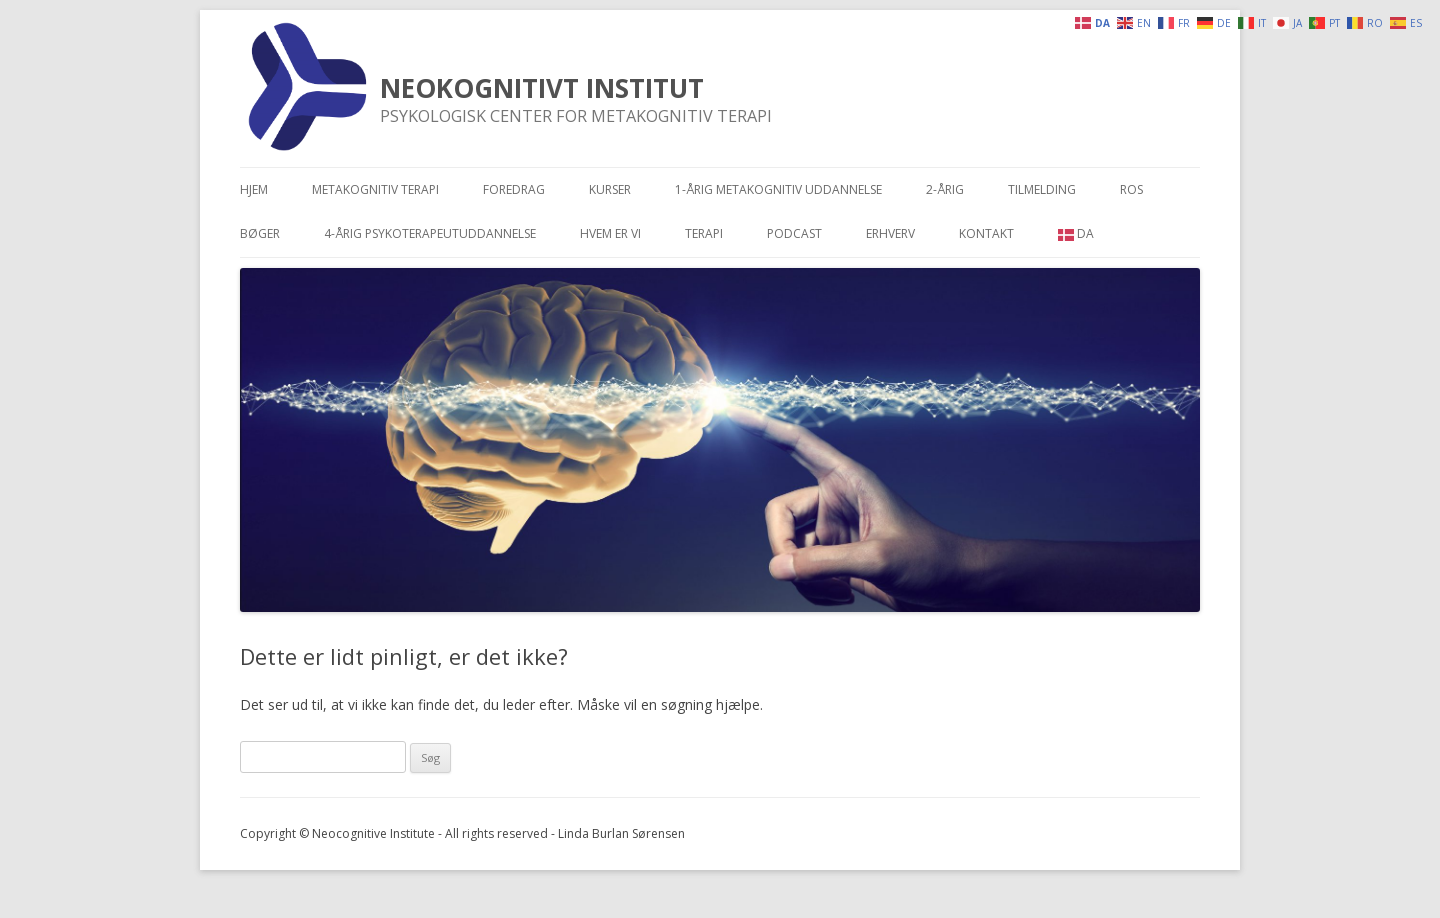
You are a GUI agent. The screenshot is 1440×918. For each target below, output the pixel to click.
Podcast (794, 233)
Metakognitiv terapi (375, 189)
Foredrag (514, 189)
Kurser (610, 189)
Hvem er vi (610, 233)
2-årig (945, 189)
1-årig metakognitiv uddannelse (778, 189)
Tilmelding (1042, 189)
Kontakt (986, 233)
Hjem (254, 189)
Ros (1131, 189)
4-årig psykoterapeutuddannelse (430, 233)
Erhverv (890, 233)
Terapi (704, 233)
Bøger (260, 233)
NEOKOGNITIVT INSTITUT (542, 88)
